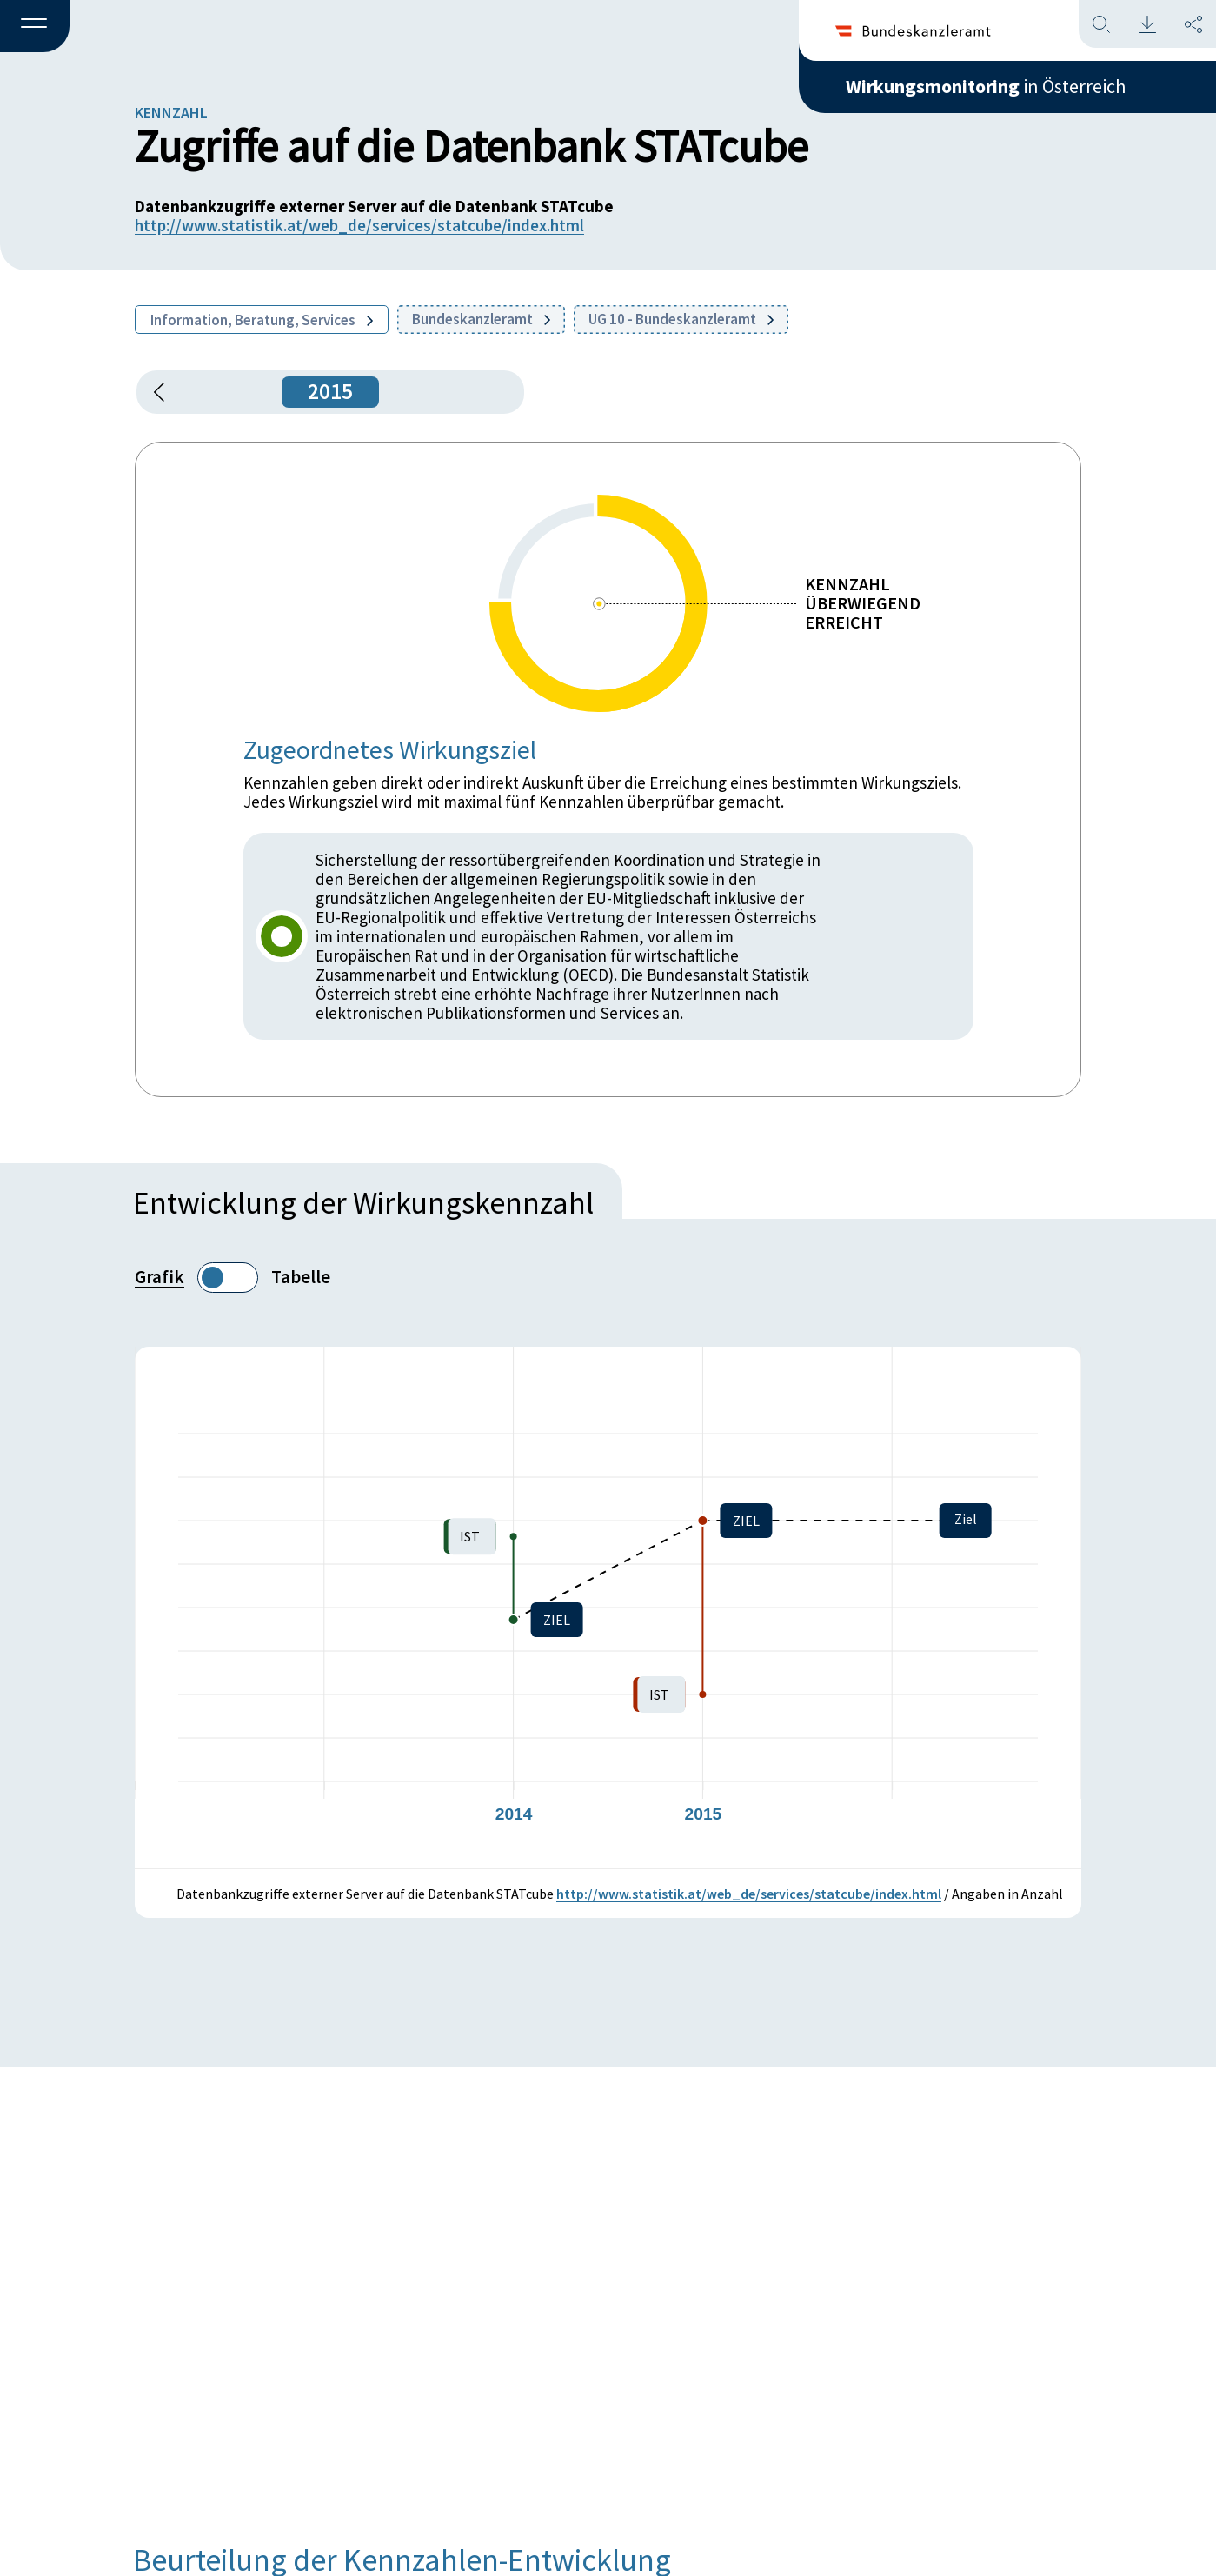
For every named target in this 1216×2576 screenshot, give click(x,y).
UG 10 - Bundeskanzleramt (681, 319)
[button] (35, 27)
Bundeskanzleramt (481, 319)
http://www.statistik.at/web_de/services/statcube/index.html (359, 225)
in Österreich (986, 86)
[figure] (608, 1607)
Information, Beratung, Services (261, 319)
